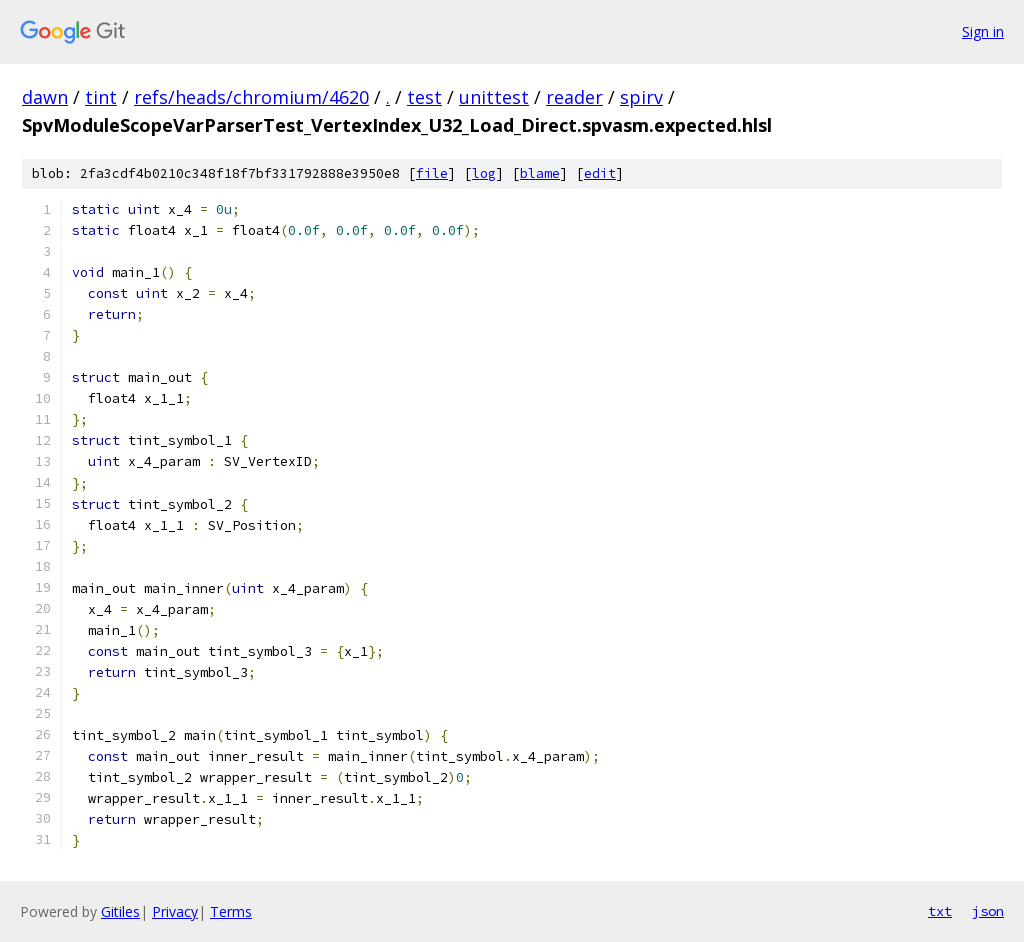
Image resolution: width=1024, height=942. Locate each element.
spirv (641, 97)
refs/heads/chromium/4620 (251, 97)
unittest (494, 97)
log (484, 173)
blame (540, 173)
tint (101, 97)
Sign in (983, 31)
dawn (45, 97)
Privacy (175, 911)
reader (574, 97)
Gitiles (120, 911)
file (432, 173)
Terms (231, 911)
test (424, 97)
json (988, 911)
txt (940, 911)
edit (600, 173)
